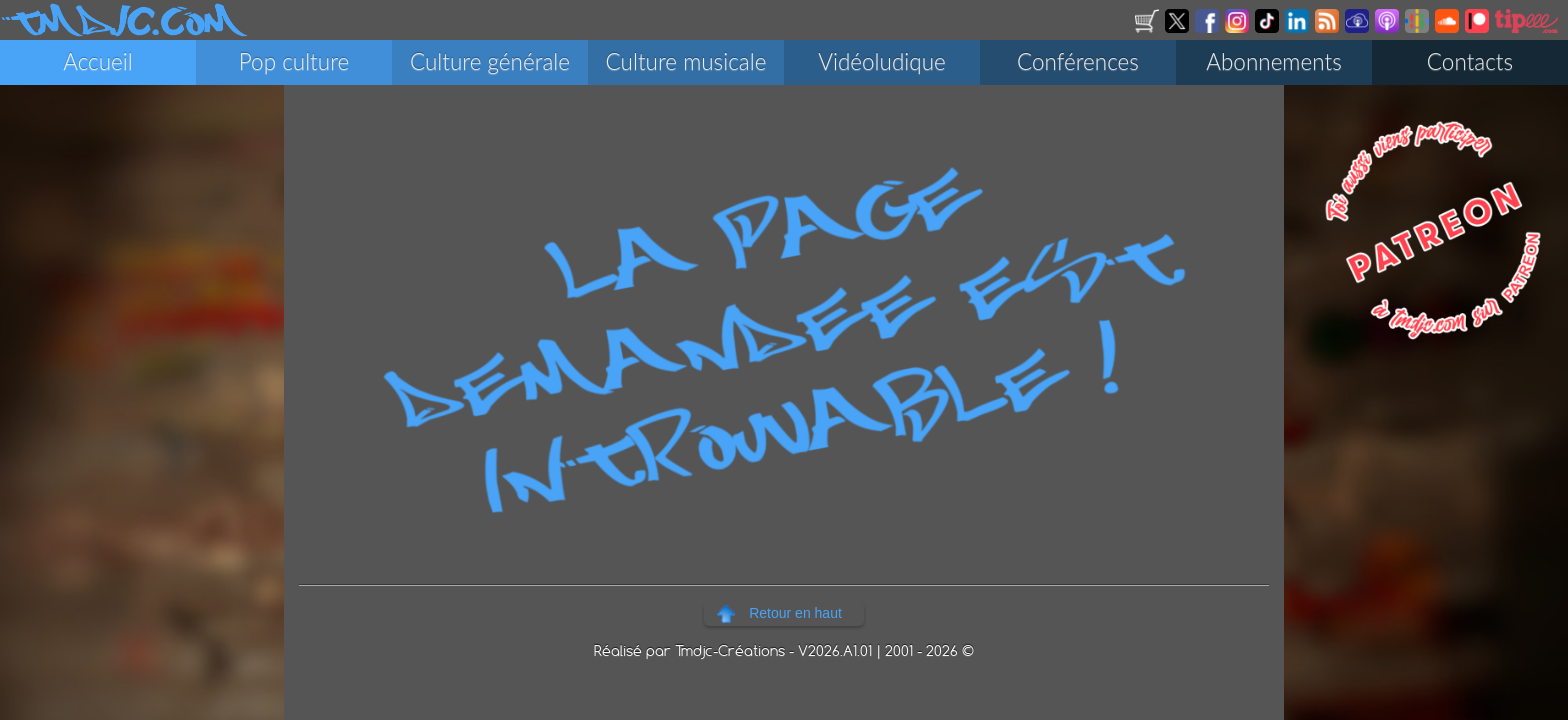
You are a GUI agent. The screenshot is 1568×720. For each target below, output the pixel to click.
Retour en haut (795, 613)
